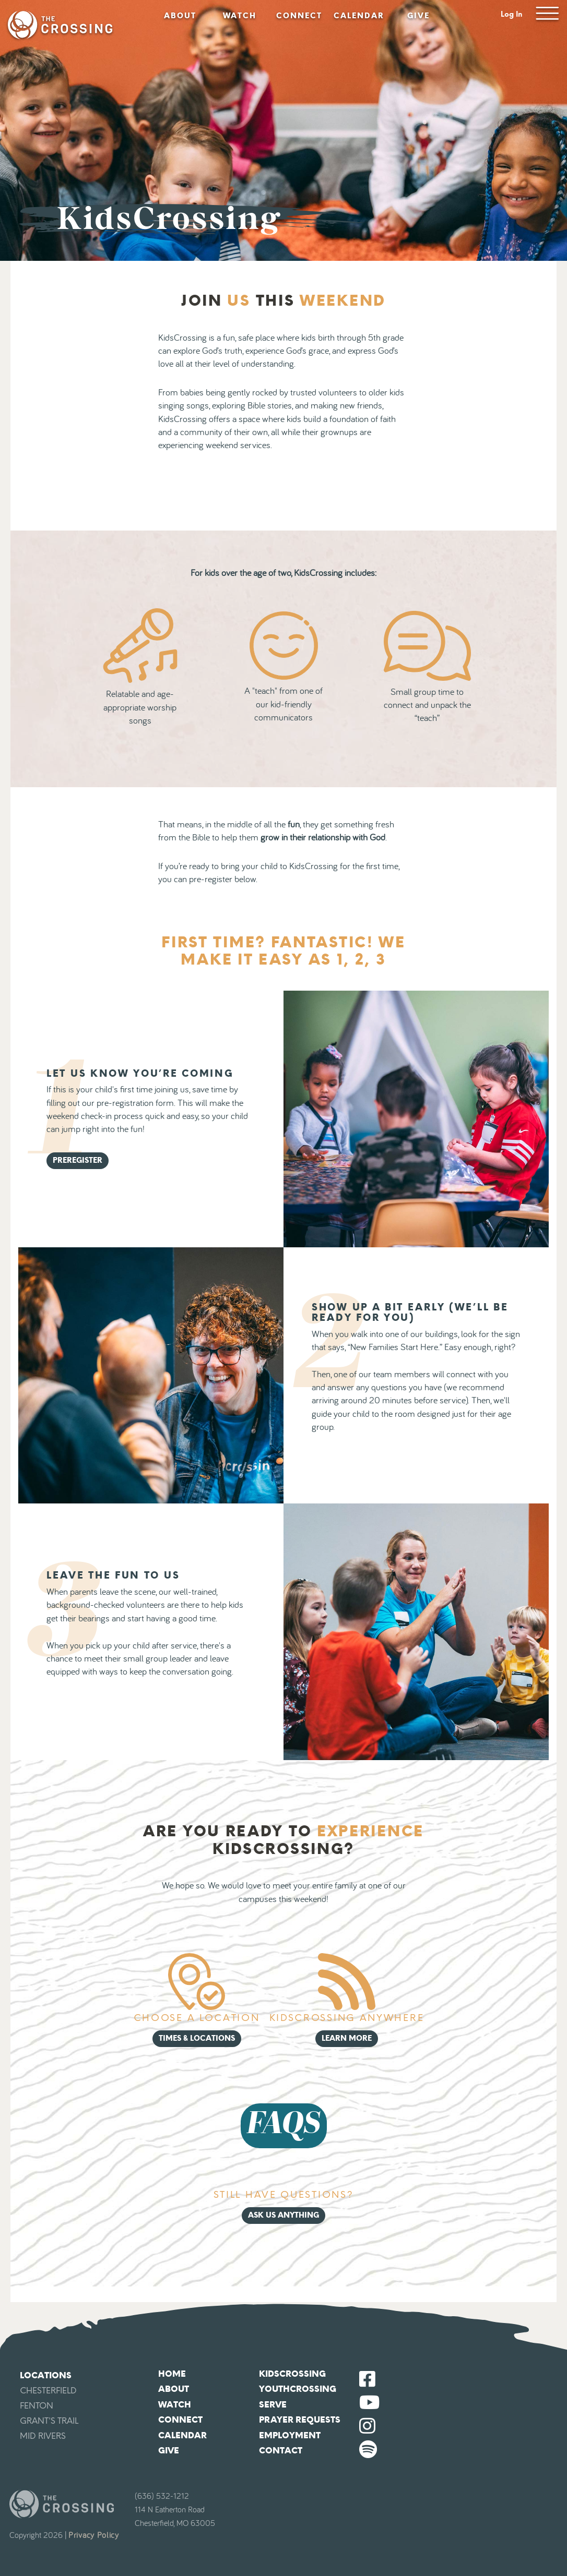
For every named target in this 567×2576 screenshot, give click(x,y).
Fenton (36, 2406)
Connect (299, 15)
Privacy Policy (93, 2535)
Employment (290, 2435)
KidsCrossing (292, 2374)
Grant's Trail (49, 2421)
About (180, 15)
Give (418, 15)
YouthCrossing (297, 2389)
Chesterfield (48, 2391)
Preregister (77, 1160)
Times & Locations (197, 2038)
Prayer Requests (299, 2420)
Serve (273, 2405)
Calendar (359, 15)
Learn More (347, 2038)
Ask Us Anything (283, 2215)
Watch (239, 15)
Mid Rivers (43, 2436)
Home (172, 2374)
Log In (512, 14)
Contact (280, 2450)
